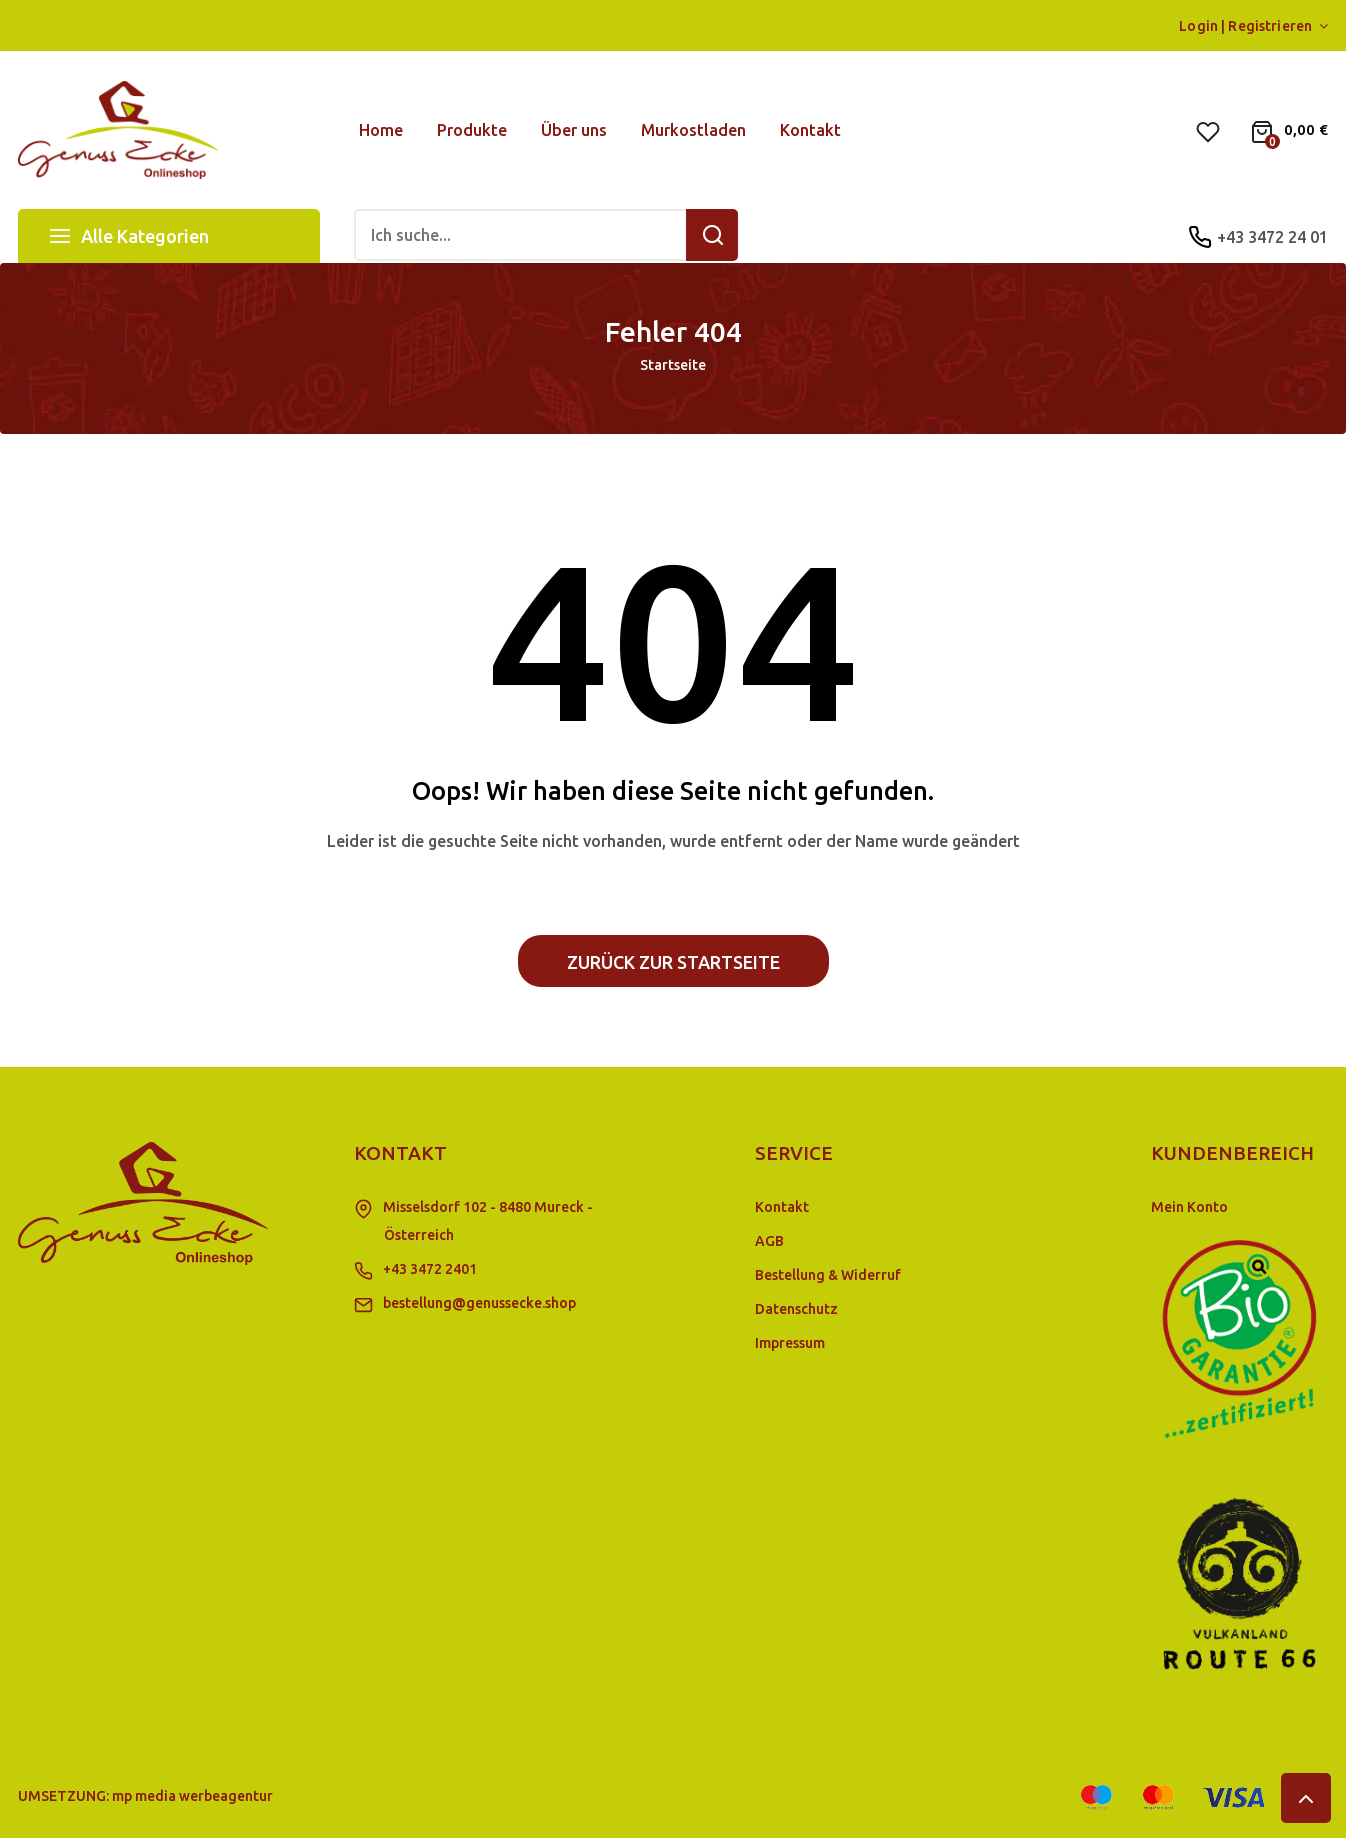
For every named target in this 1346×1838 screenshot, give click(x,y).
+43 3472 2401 (430, 1269)
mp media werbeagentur (192, 1796)
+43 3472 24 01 (1272, 237)
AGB (769, 1241)
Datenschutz (796, 1309)
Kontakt (782, 1207)
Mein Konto (1189, 1207)
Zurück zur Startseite (673, 962)
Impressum (790, 1343)
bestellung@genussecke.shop (479, 1303)
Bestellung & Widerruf (828, 1275)
